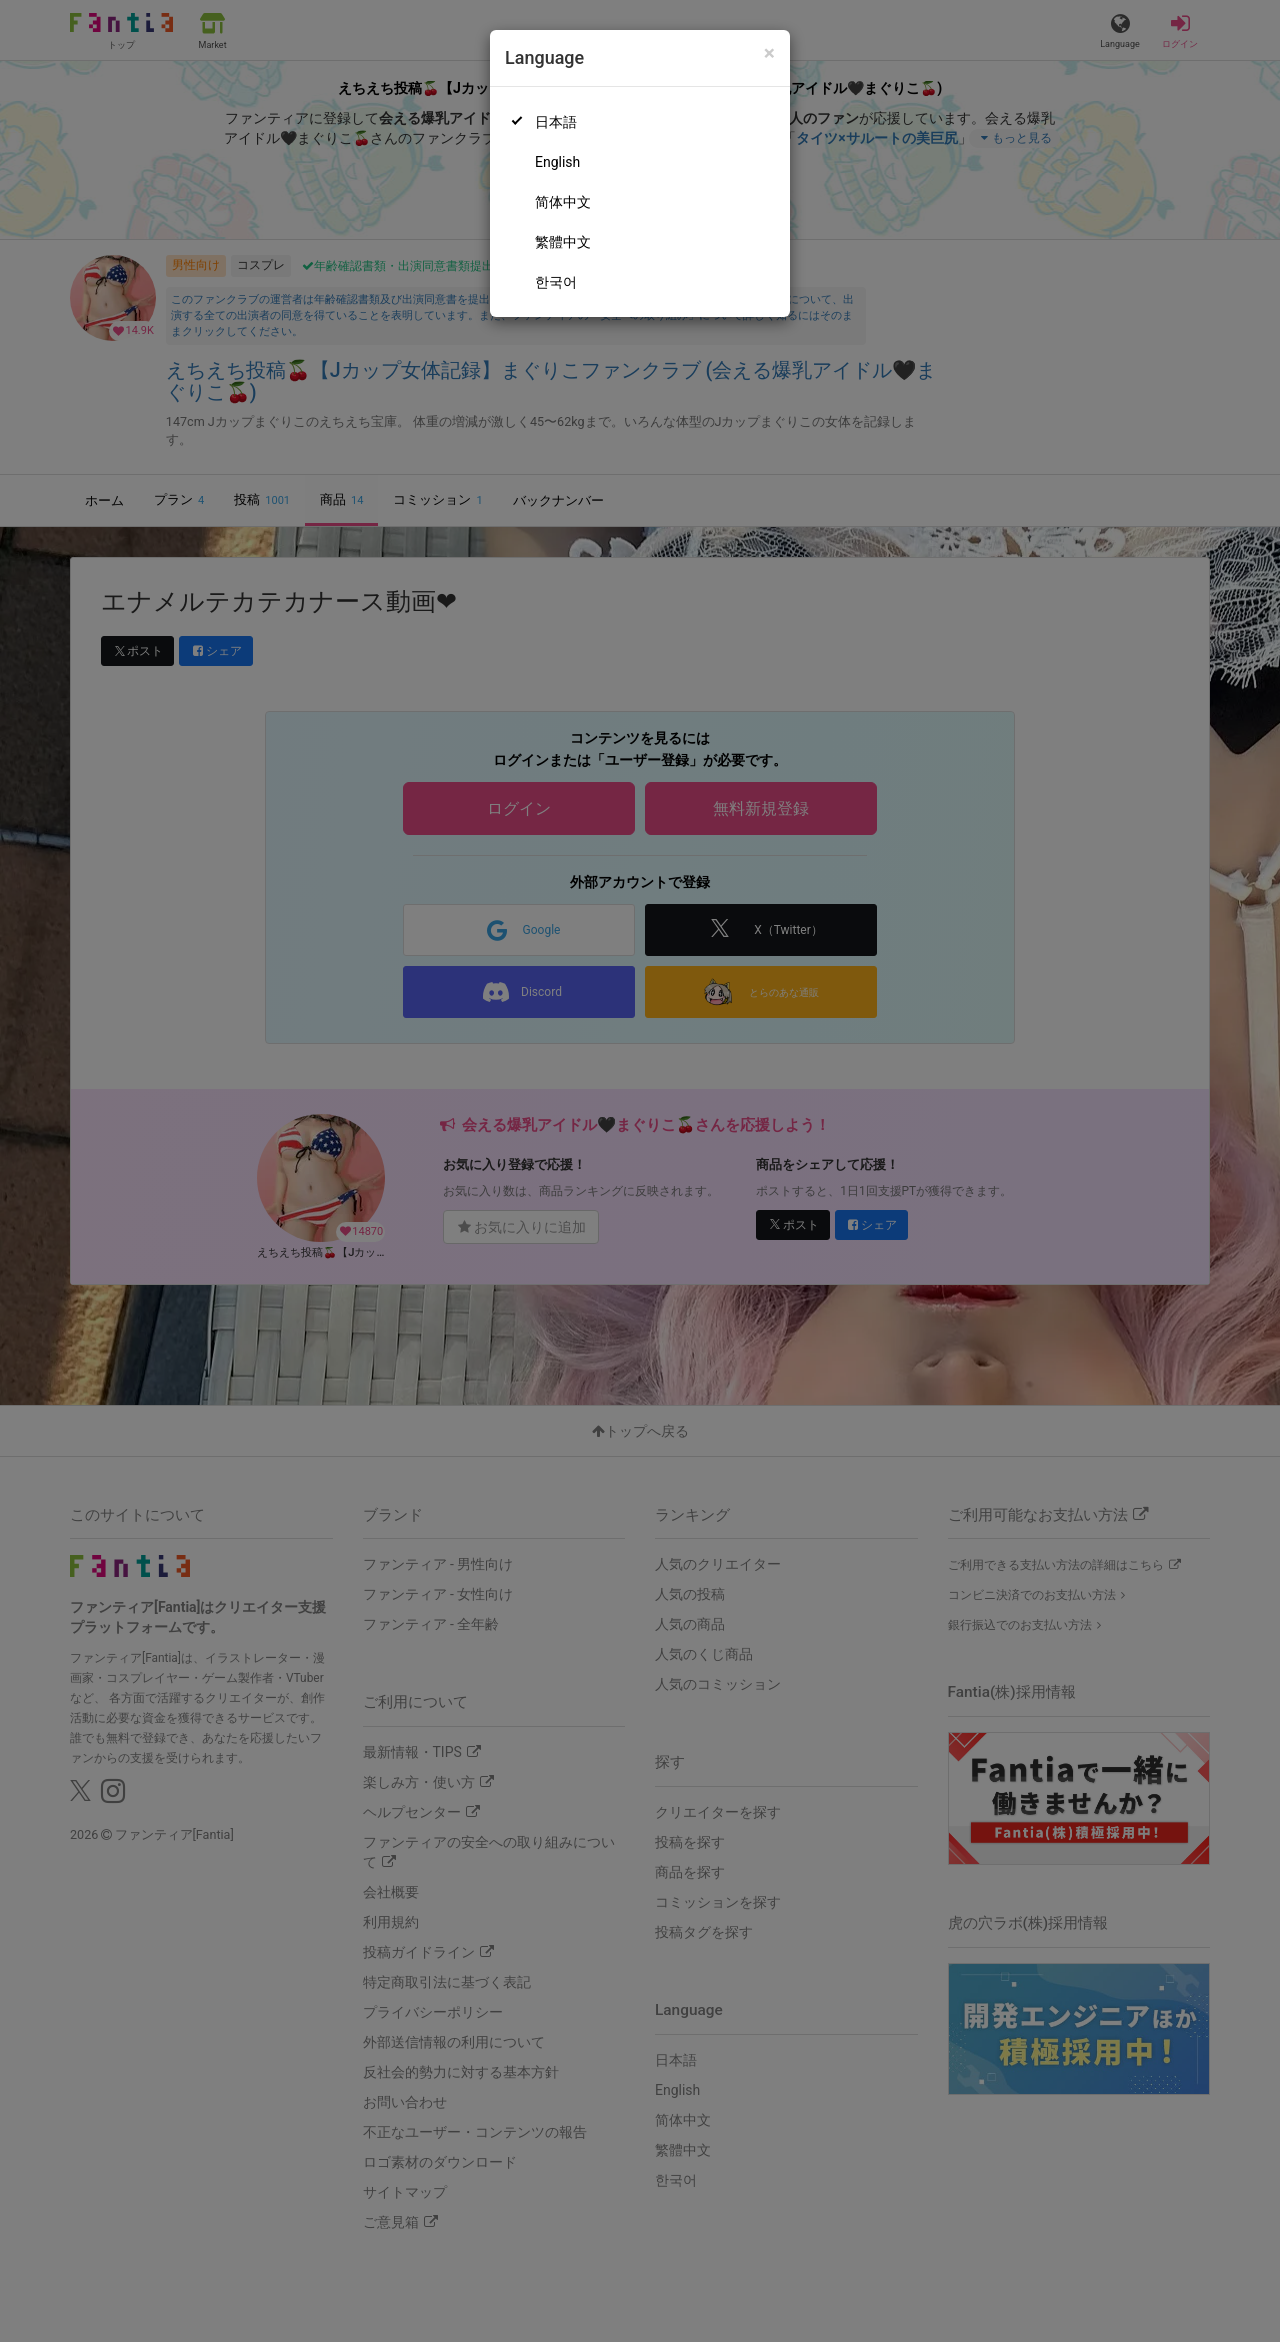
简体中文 (563, 202)
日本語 (556, 122)
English (557, 162)
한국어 (556, 282)
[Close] (769, 53)
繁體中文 (563, 242)
